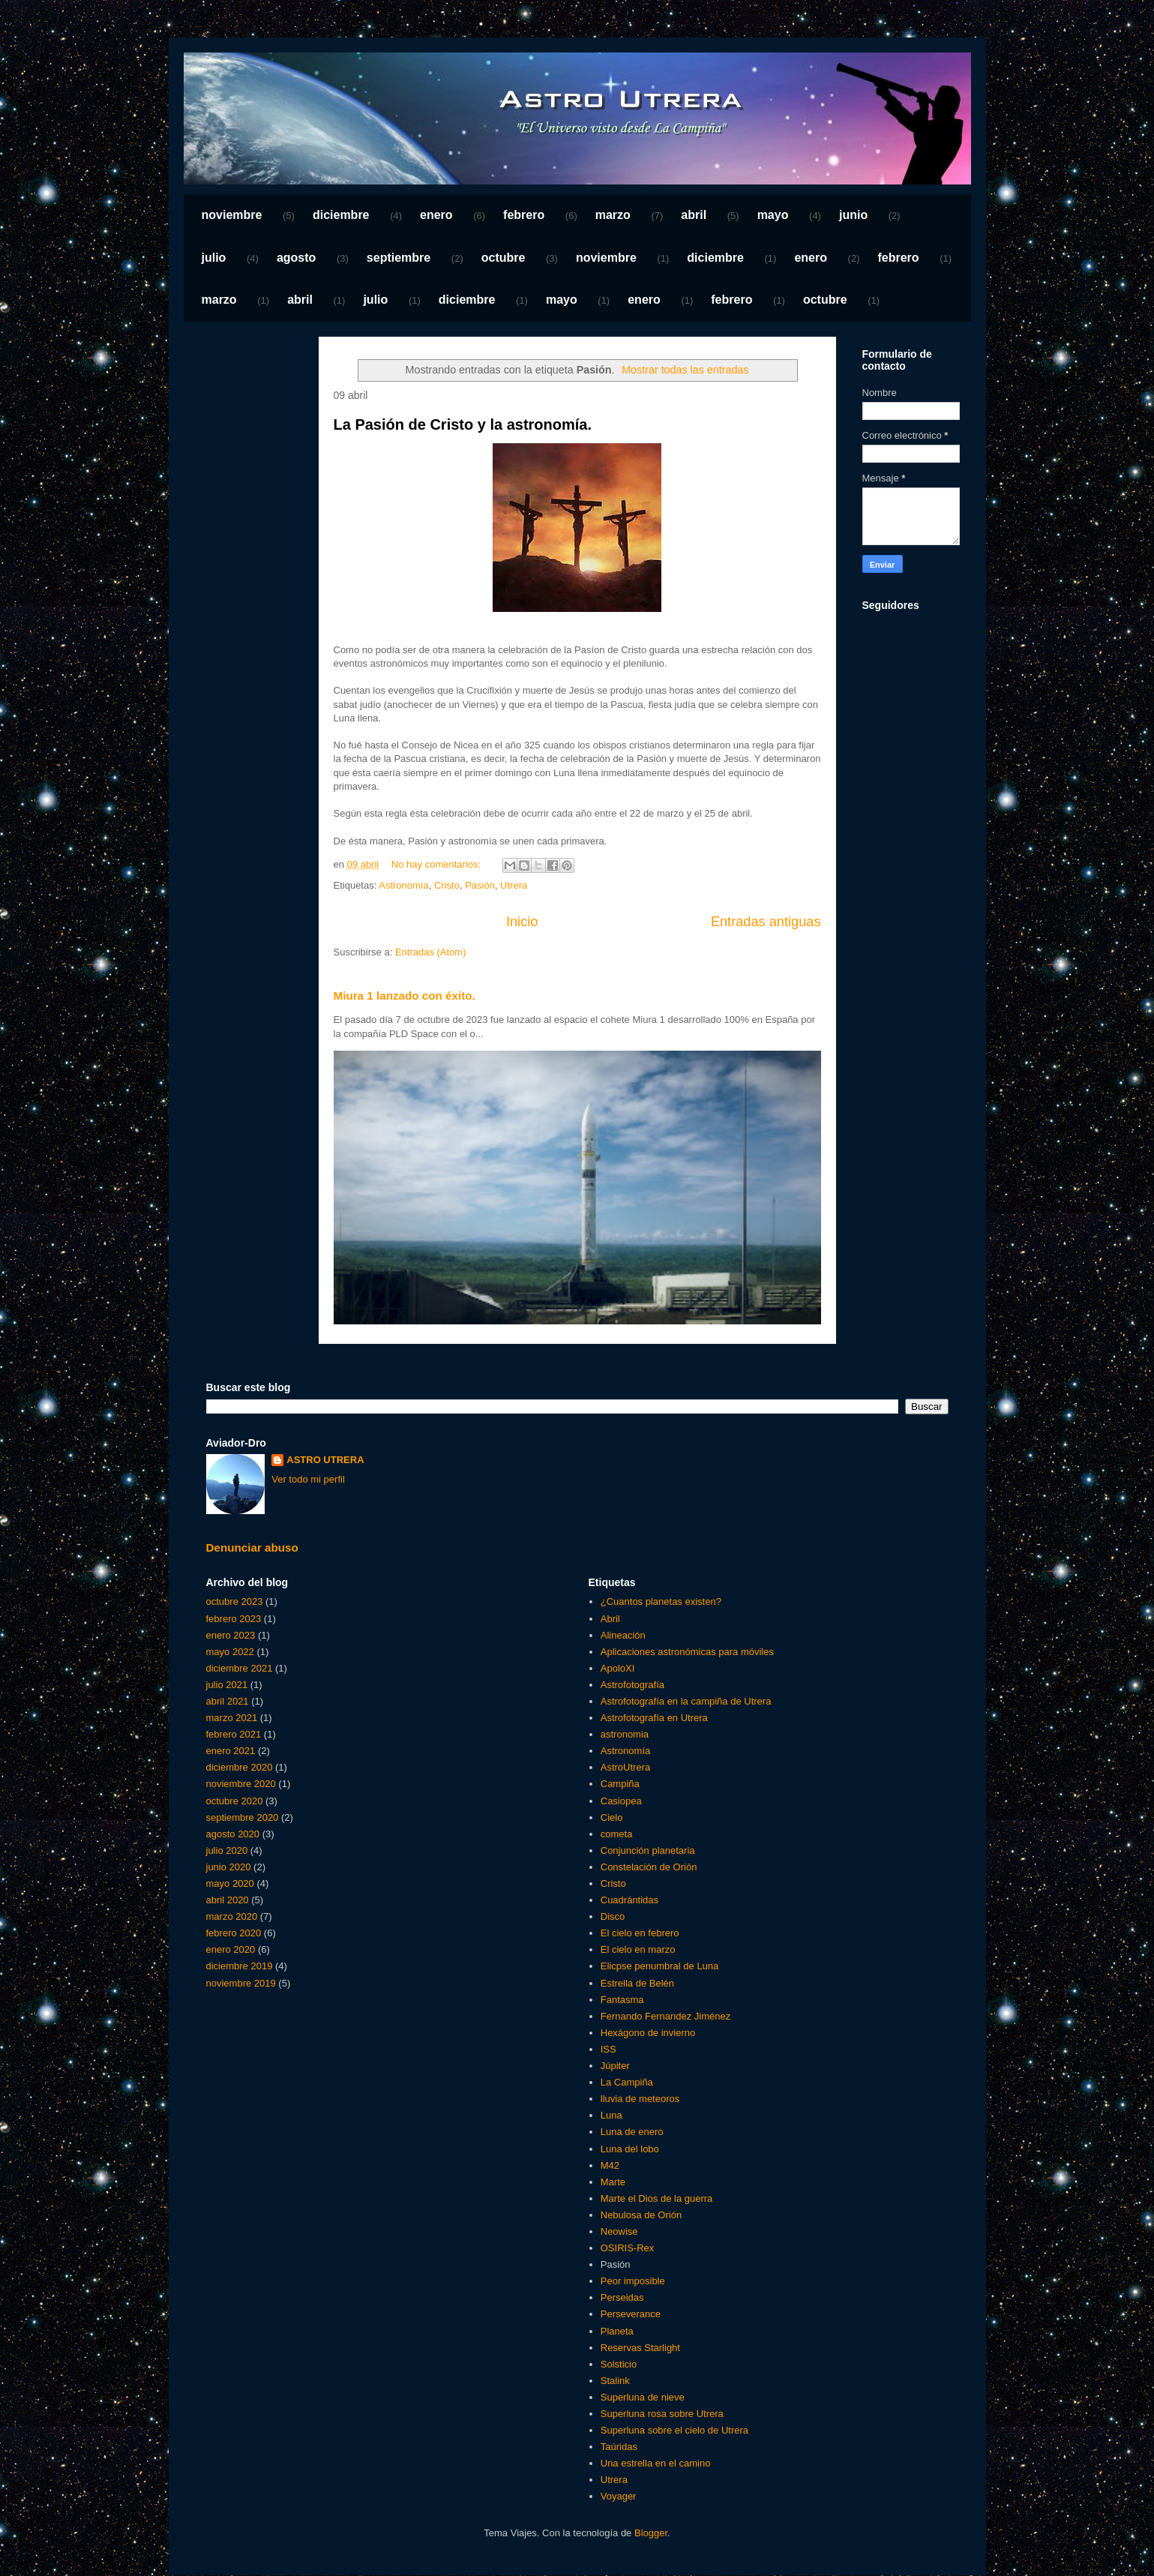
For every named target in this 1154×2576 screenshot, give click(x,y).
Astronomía (403, 885)
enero (436, 214)
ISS (608, 2049)
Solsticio (619, 2364)
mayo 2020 (230, 1883)
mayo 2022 (230, 1651)
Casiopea (621, 1801)
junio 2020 (228, 1867)
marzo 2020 (232, 1916)
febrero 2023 (234, 1618)
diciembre (341, 214)
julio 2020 (227, 1850)
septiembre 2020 (242, 1817)
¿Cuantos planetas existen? (661, 1601)
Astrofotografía (632, 1684)
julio (214, 257)
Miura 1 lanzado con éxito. (404, 995)
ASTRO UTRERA (325, 1459)
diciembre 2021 (239, 1668)
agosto (296, 257)
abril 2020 (227, 1900)
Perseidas (622, 2297)
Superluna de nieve (643, 2397)
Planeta (617, 2331)
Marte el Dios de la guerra (657, 2198)
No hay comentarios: (437, 864)
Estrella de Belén (637, 1983)
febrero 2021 (234, 1734)
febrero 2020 (234, 1933)
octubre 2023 (234, 1601)
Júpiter (615, 2065)
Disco (613, 1916)
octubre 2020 (234, 1801)
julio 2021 (227, 1684)
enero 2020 (231, 1949)
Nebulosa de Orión (641, 2215)
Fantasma (622, 1999)
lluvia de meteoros (640, 2098)
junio (853, 214)
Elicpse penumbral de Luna (660, 1966)
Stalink (615, 2380)
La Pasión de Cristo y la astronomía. (463, 424)
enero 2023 (231, 1635)
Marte (613, 2182)
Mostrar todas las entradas (685, 370)
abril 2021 (227, 1701)
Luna (611, 2115)
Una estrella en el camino (656, 2463)
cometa (617, 1834)
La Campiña (627, 2082)
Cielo (612, 1817)
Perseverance (631, 2314)
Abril (610, 1618)
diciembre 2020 (239, 1767)
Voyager (619, 2496)
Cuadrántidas (629, 1900)
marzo (613, 214)
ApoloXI (618, 1668)
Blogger (650, 2533)
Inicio (522, 921)
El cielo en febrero (640, 1933)
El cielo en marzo (638, 1949)
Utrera (513, 885)
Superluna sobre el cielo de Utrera (674, 2430)
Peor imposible (633, 2281)
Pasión (480, 885)
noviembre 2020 (241, 1783)
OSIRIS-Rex (628, 2248)
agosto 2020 (233, 1834)
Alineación (623, 1635)
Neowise (619, 2231)
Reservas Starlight (640, 2347)
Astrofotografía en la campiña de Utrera (686, 1701)
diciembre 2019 (239, 1966)
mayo (773, 214)
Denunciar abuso (252, 1547)
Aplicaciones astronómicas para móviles (687, 1651)
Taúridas (619, 2446)
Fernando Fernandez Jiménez (665, 2016)
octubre (503, 257)
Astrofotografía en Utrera (654, 1717)
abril (693, 214)
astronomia (625, 1734)
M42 (610, 2165)
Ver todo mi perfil (308, 1479)
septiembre (398, 257)
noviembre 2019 (241, 1983)
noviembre (232, 214)
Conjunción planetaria (648, 1850)
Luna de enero (632, 2131)
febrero (523, 214)
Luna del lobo (630, 2149)
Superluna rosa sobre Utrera (662, 2413)
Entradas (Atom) (430, 952)
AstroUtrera (625, 1767)
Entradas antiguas (766, 921)
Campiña (620, 1783)
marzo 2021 (232, 1717)
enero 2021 (231, 1750)
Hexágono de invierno (648, 2032)
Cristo (447, 885)
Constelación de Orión (649, 1867)
